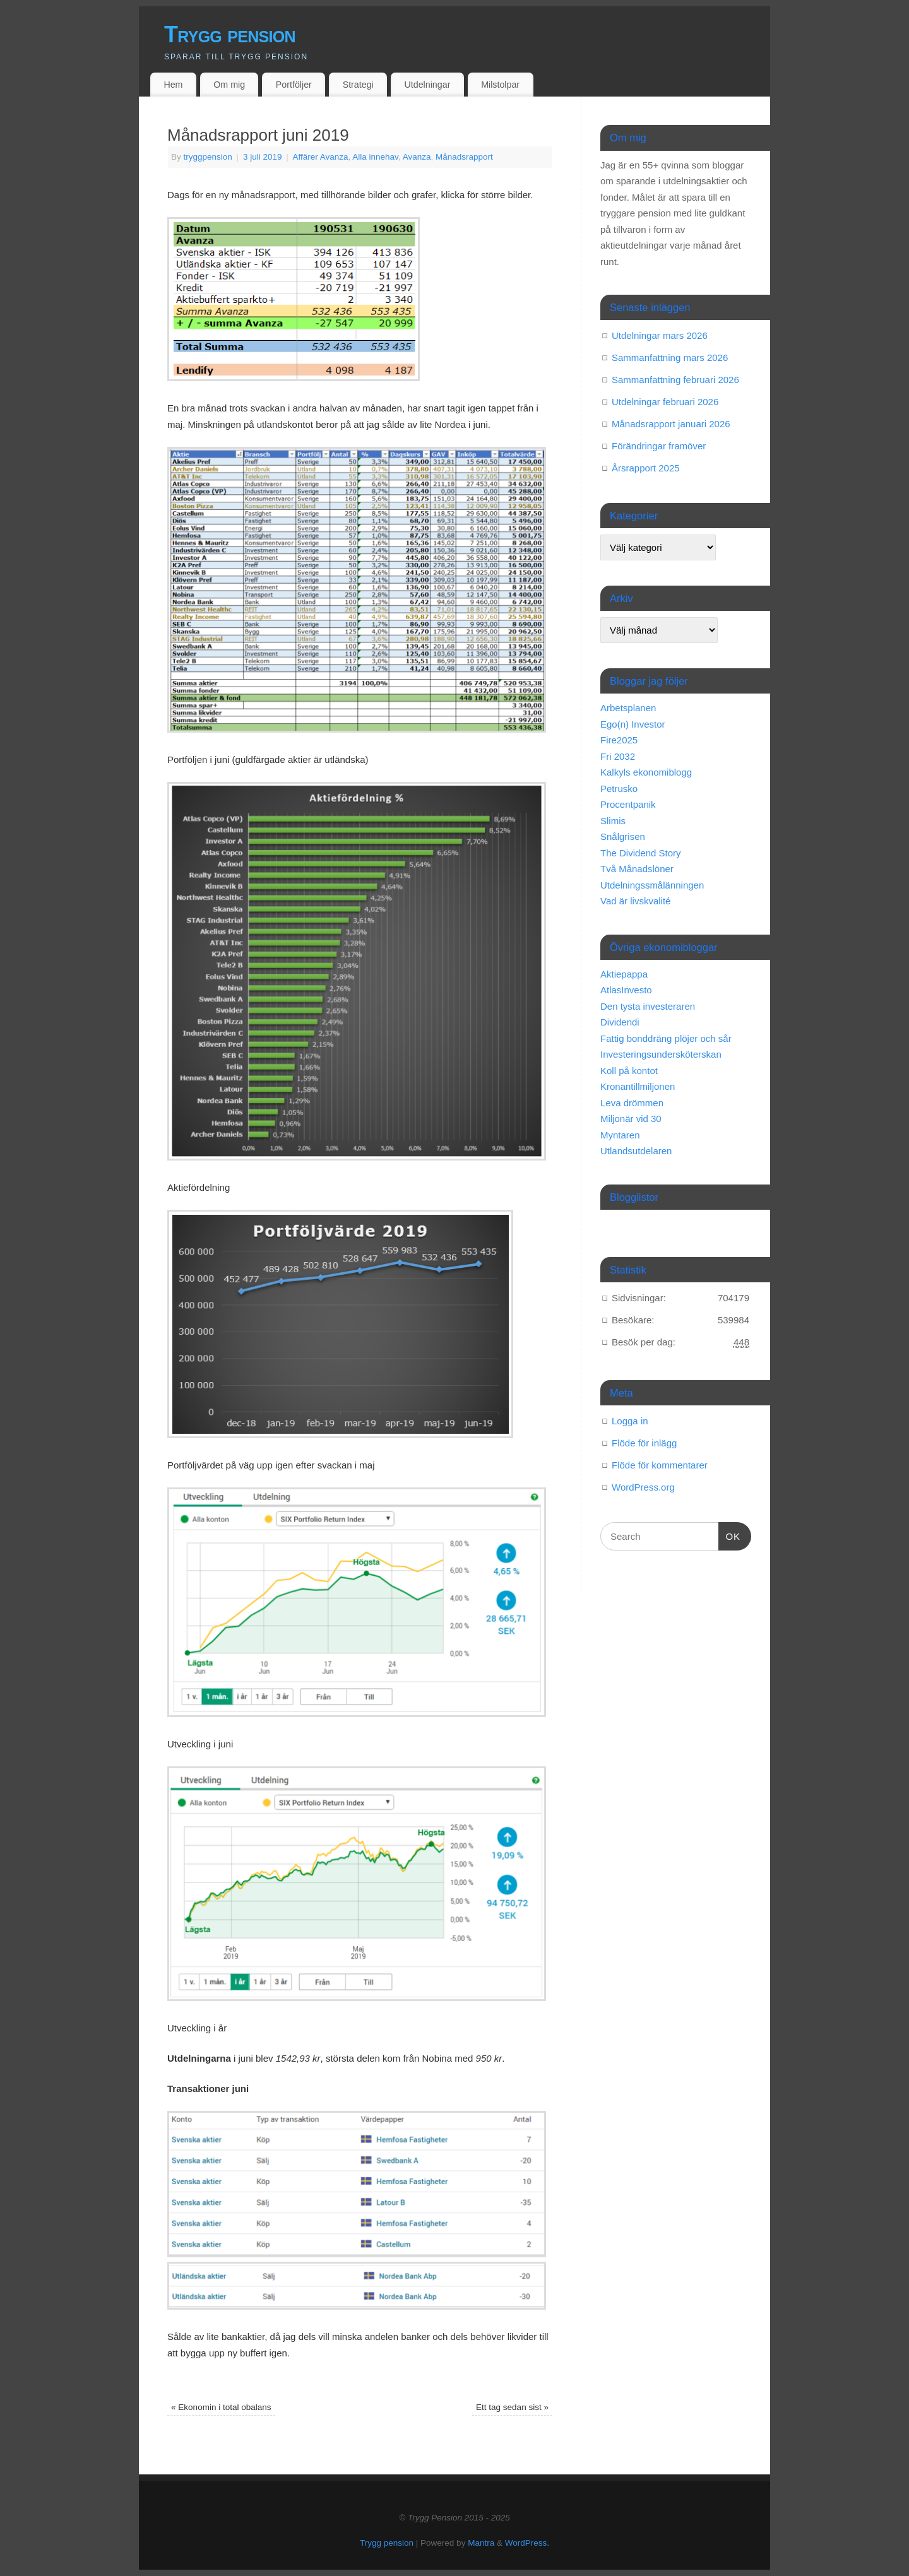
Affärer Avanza (320, 157)
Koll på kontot (629, 1070)
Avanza (417, 157)
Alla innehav (375, 157)
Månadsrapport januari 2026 (671, 423)
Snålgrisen (622, 836)
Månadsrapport (464, 157)
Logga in (630, 1420)
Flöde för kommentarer (660, 1465)
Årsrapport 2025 (646, 468)
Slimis (613, 820)
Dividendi (619, 1022)
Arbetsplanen (628, 707)
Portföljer (294, 85)
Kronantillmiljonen (637, 1086)
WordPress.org (643, 1487)
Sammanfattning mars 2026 (670, 357)
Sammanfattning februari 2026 (675, 379)
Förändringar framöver (659, 445)
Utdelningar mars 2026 (660, 335)
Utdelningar (428, 85)
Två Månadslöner (637, 868)
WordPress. (527, 2543)
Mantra (481, 2543)
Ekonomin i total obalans (221, 2407)
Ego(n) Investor (632, 724)
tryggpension (208, 157)
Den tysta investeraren (647, 1006)
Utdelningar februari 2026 (665, 401)
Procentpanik (628, 804)
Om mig (229, 85)
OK (729, 1535)
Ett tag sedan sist (512, 2407)
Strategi (358, 85)
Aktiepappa (624, 974)
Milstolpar (500, 85)
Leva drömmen (631, 1102)
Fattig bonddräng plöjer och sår (666, 1038)
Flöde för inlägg (644, 1443)
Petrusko (619, 788)
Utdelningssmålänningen (652, 885)
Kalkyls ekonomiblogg (646, 772)
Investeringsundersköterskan (661, 1054)
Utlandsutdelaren (636, 1150)
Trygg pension (229, 34)
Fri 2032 (617, 756)
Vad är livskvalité (635, 900)
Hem (172, 85)
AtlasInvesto (626, 989)
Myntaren (620, 1135)
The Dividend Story (640, 853)
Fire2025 (619, 740)
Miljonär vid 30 (631, 1118)
